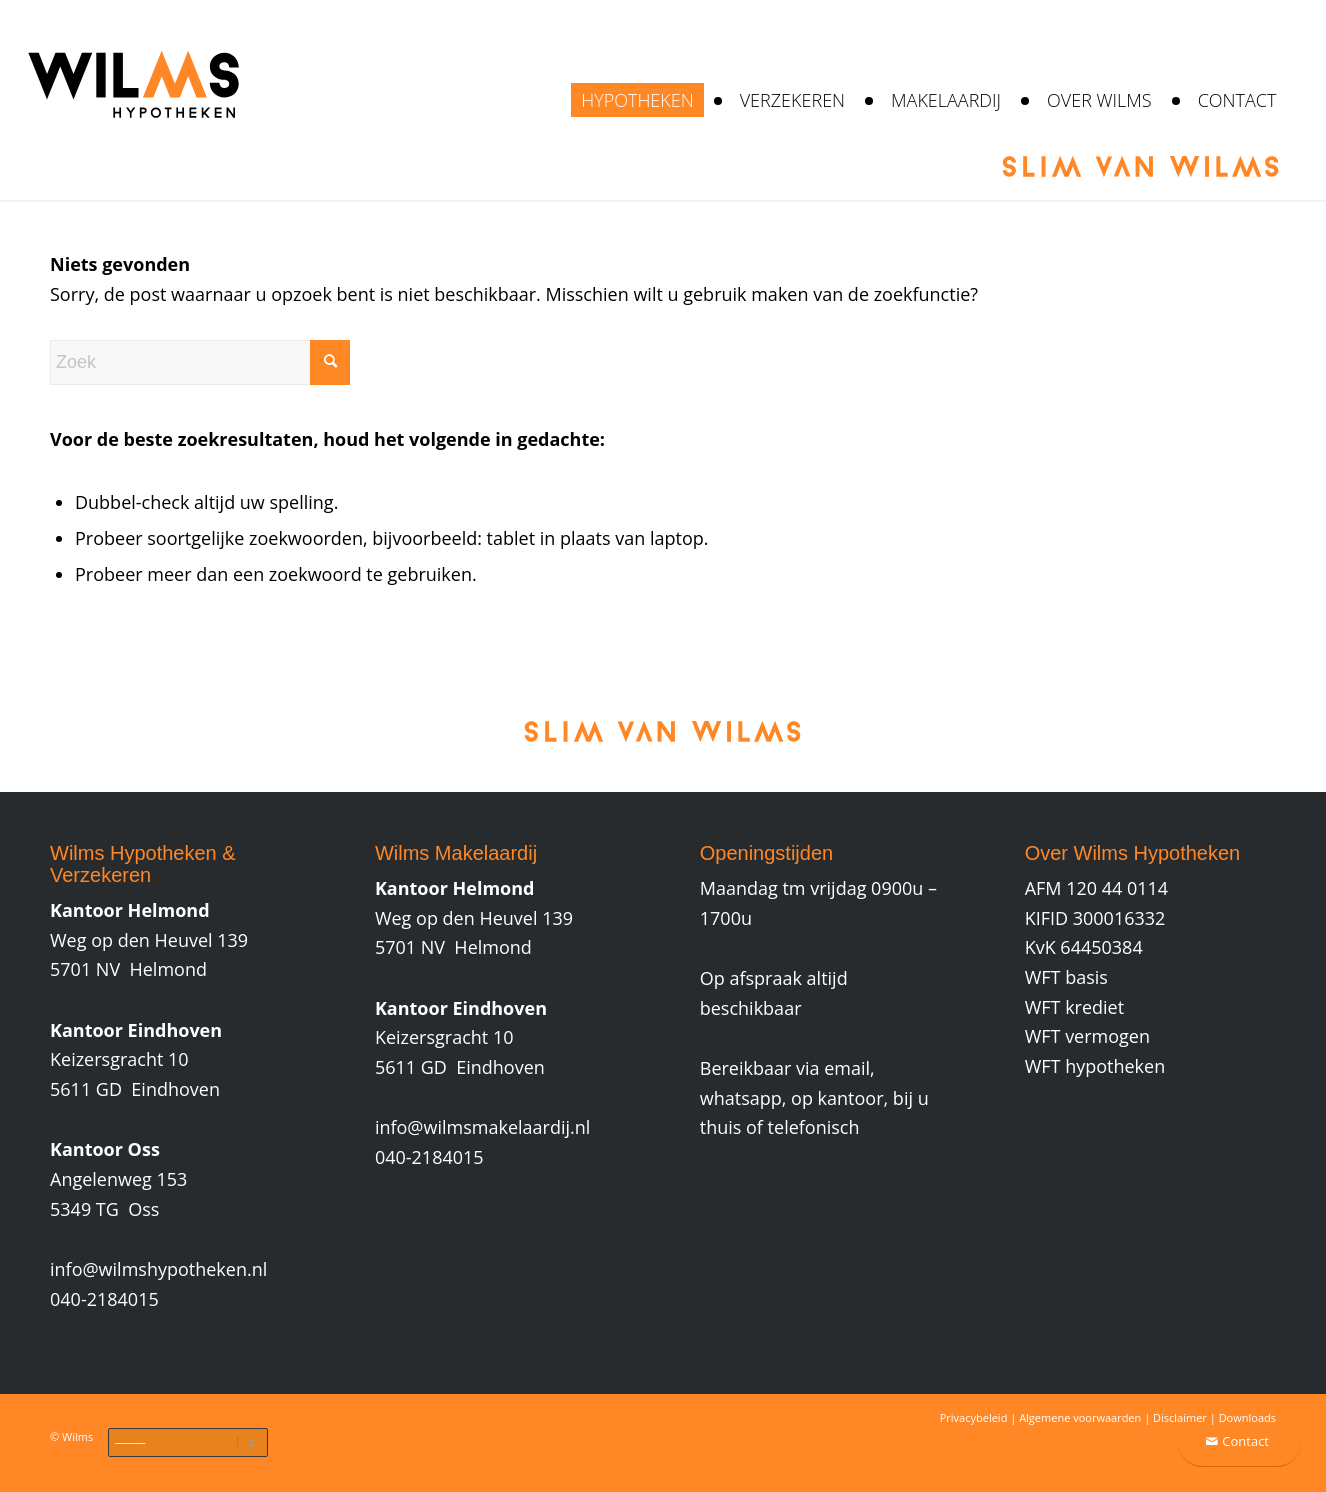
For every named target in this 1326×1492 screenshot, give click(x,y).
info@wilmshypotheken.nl (158, 1269)
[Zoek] (200, 362)
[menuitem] (637, 100)
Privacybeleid (974, 1417)
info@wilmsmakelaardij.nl (482, 1127)
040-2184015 (104, 1299)
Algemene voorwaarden (1080, 1417)
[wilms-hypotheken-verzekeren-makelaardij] (133, 100)
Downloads (1247, 1417)
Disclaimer (1180, 1417)
